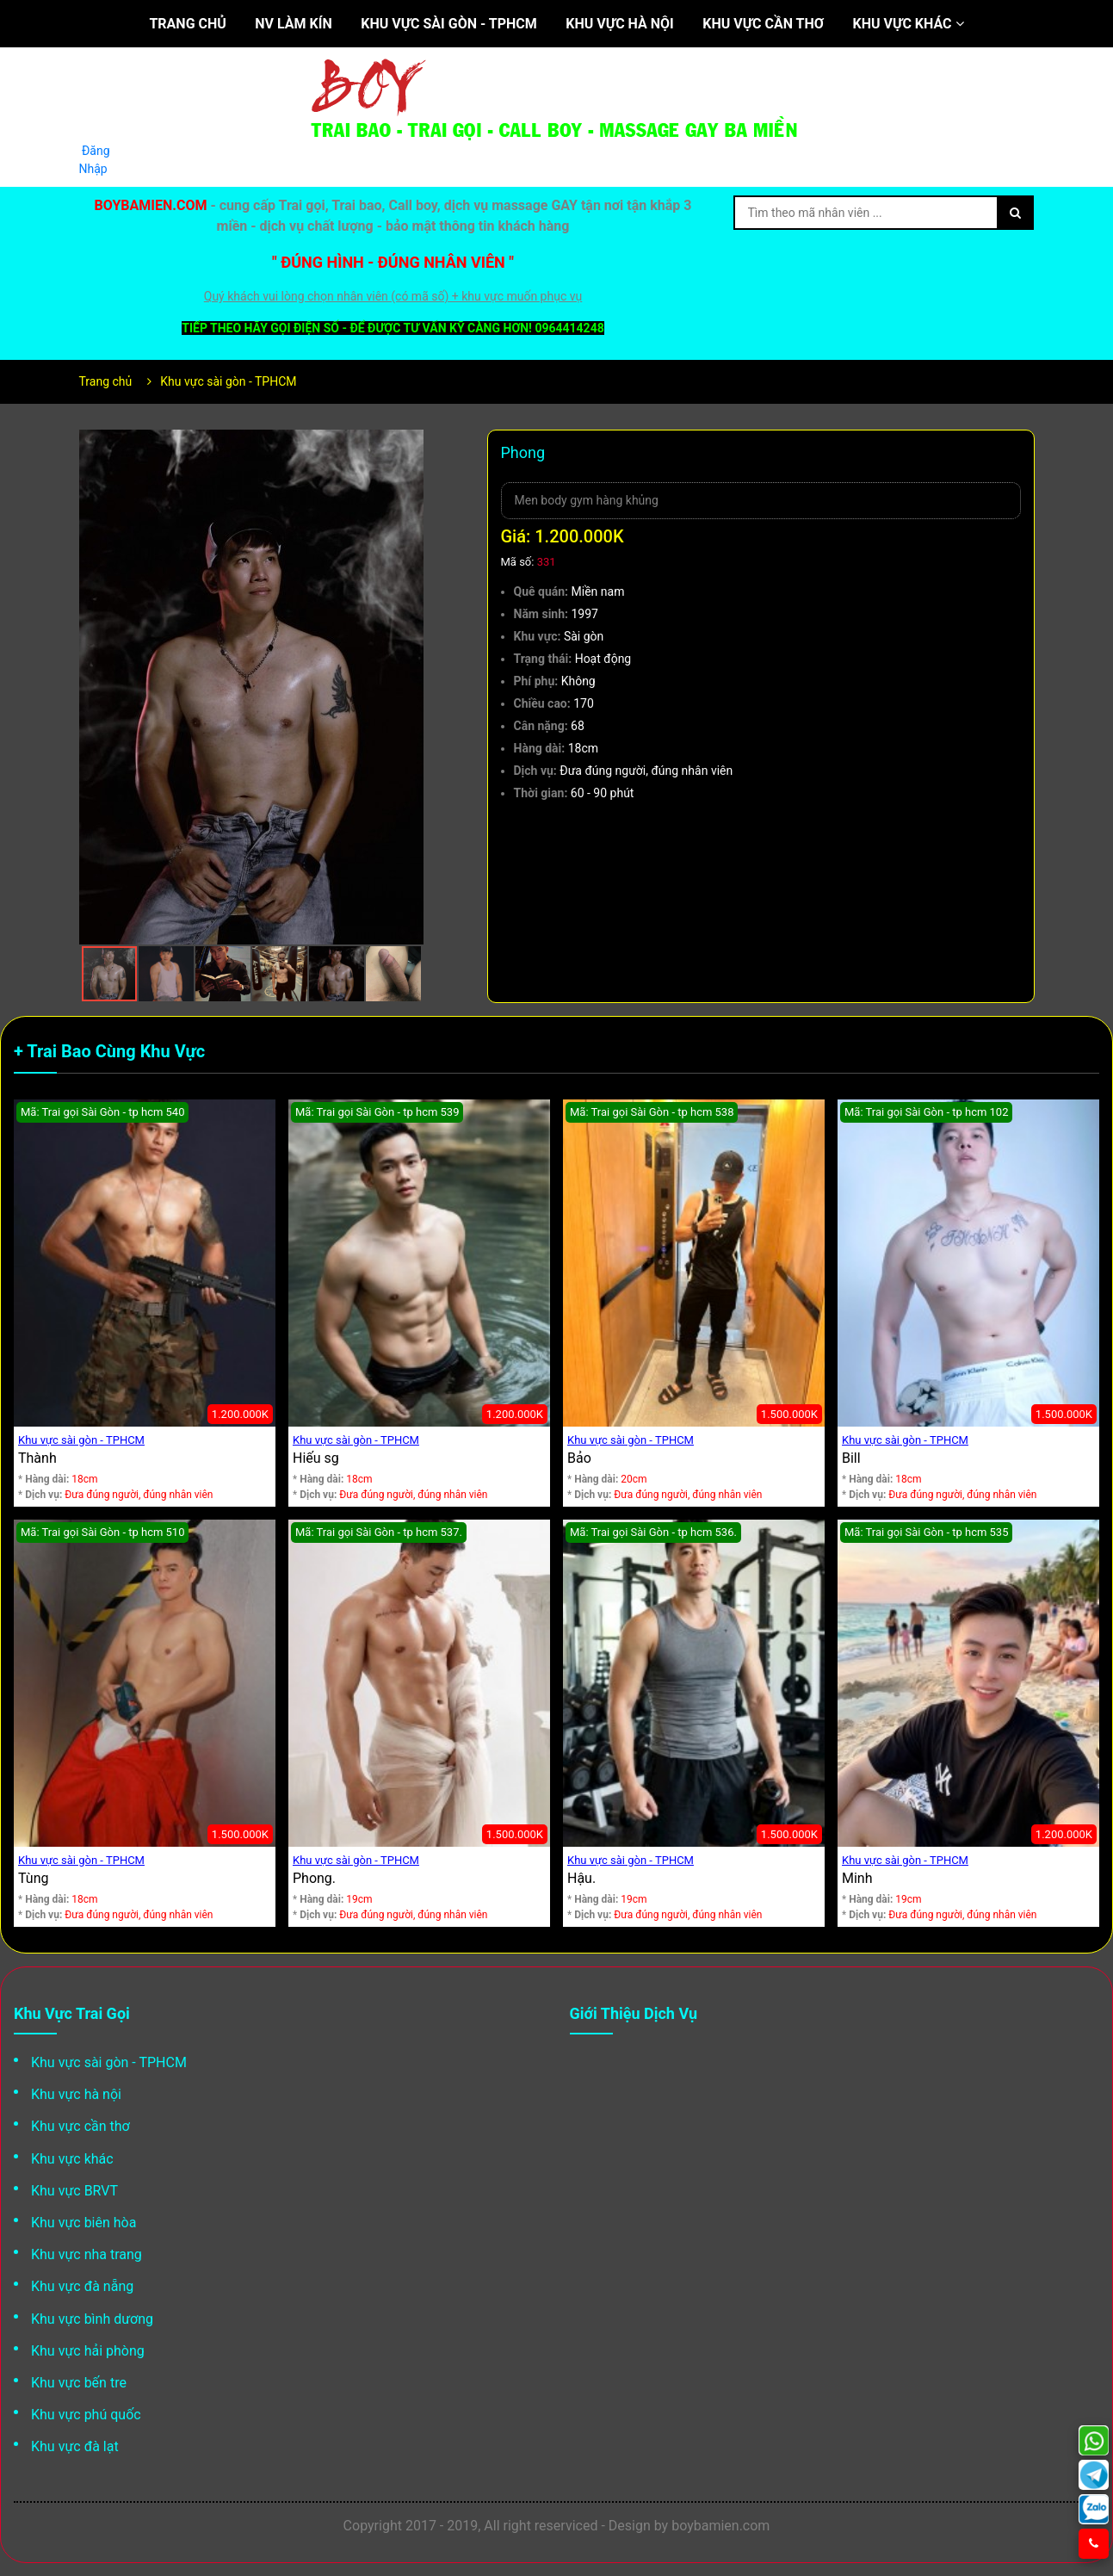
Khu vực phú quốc (86, 2414)
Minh (857, 1878)
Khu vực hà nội (619, 23)
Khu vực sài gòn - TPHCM (449, 23)
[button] (408, 445)
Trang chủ (187, 23)
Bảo (579, 1458)
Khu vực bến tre (79, 2383)
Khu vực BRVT (74, 2191)
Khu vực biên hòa (83, 2222)
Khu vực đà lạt (75, 2446)
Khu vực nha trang (86, 2254)
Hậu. (581, 1878)
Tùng (33, 1878)
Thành (37, 1458)
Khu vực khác (908, 23)
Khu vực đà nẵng (82, 2286)
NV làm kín (293, 23)
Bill (851, 1458)
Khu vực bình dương (92, 2319)
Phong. (314, 1878)
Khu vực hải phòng (88, 2351)
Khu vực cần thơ (763, 23)
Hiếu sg (316, 1458)
